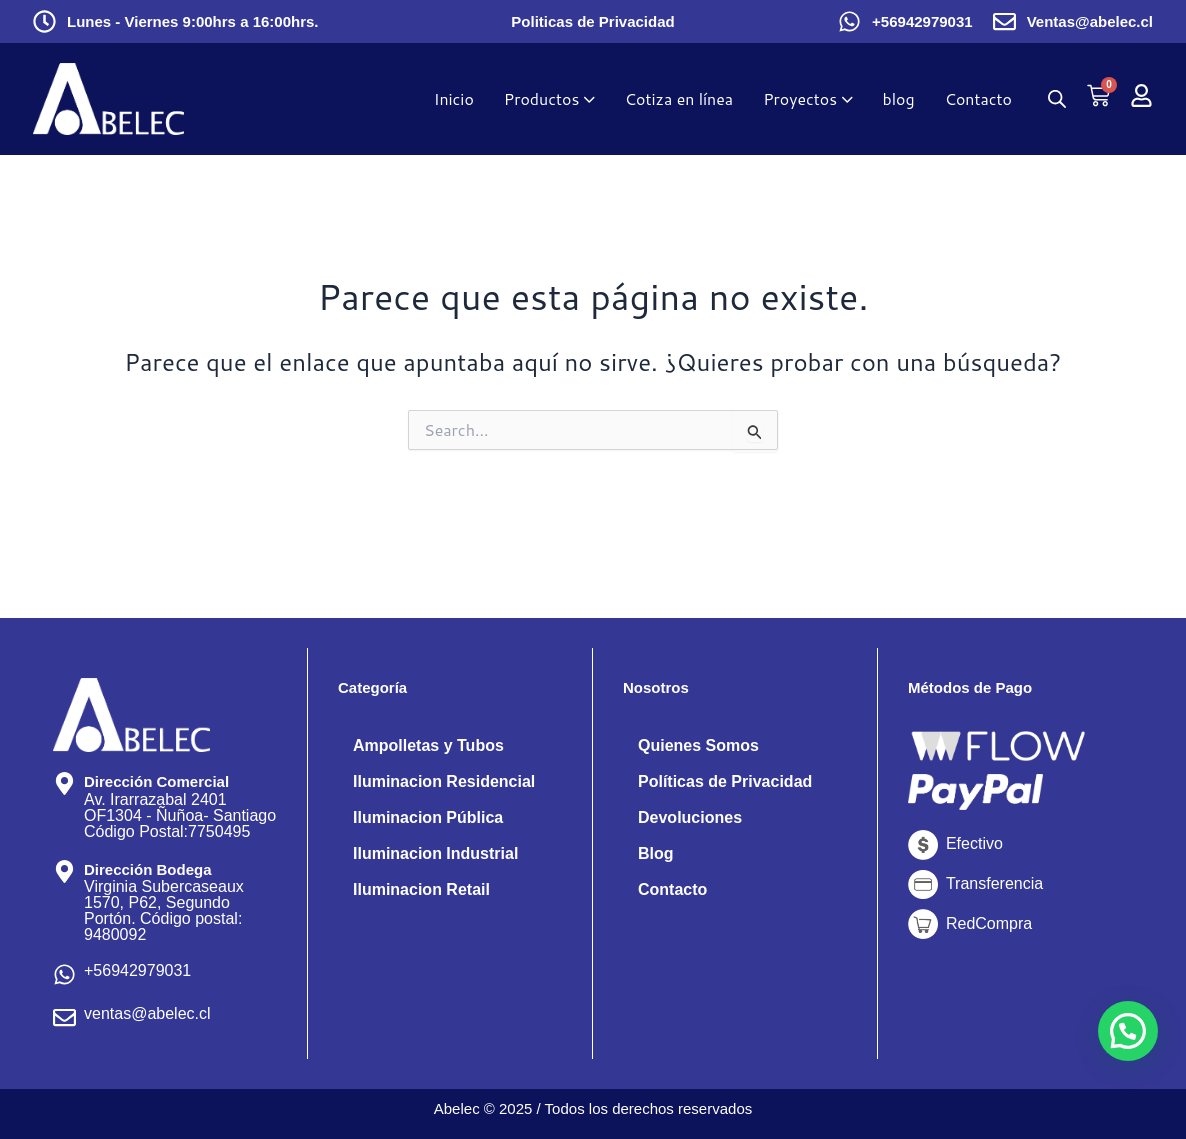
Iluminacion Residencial (444, 781)
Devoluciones (690, 817)
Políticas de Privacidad (725, 781)
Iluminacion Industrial (435, 853)
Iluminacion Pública (428, 817)
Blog (656, 853)
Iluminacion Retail (421, 889)
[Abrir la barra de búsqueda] (1057, 98)
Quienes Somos (698, 745)
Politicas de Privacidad (592, 21)
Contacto (672, 889)
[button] (1128, 1031)
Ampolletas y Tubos (428, 745)
